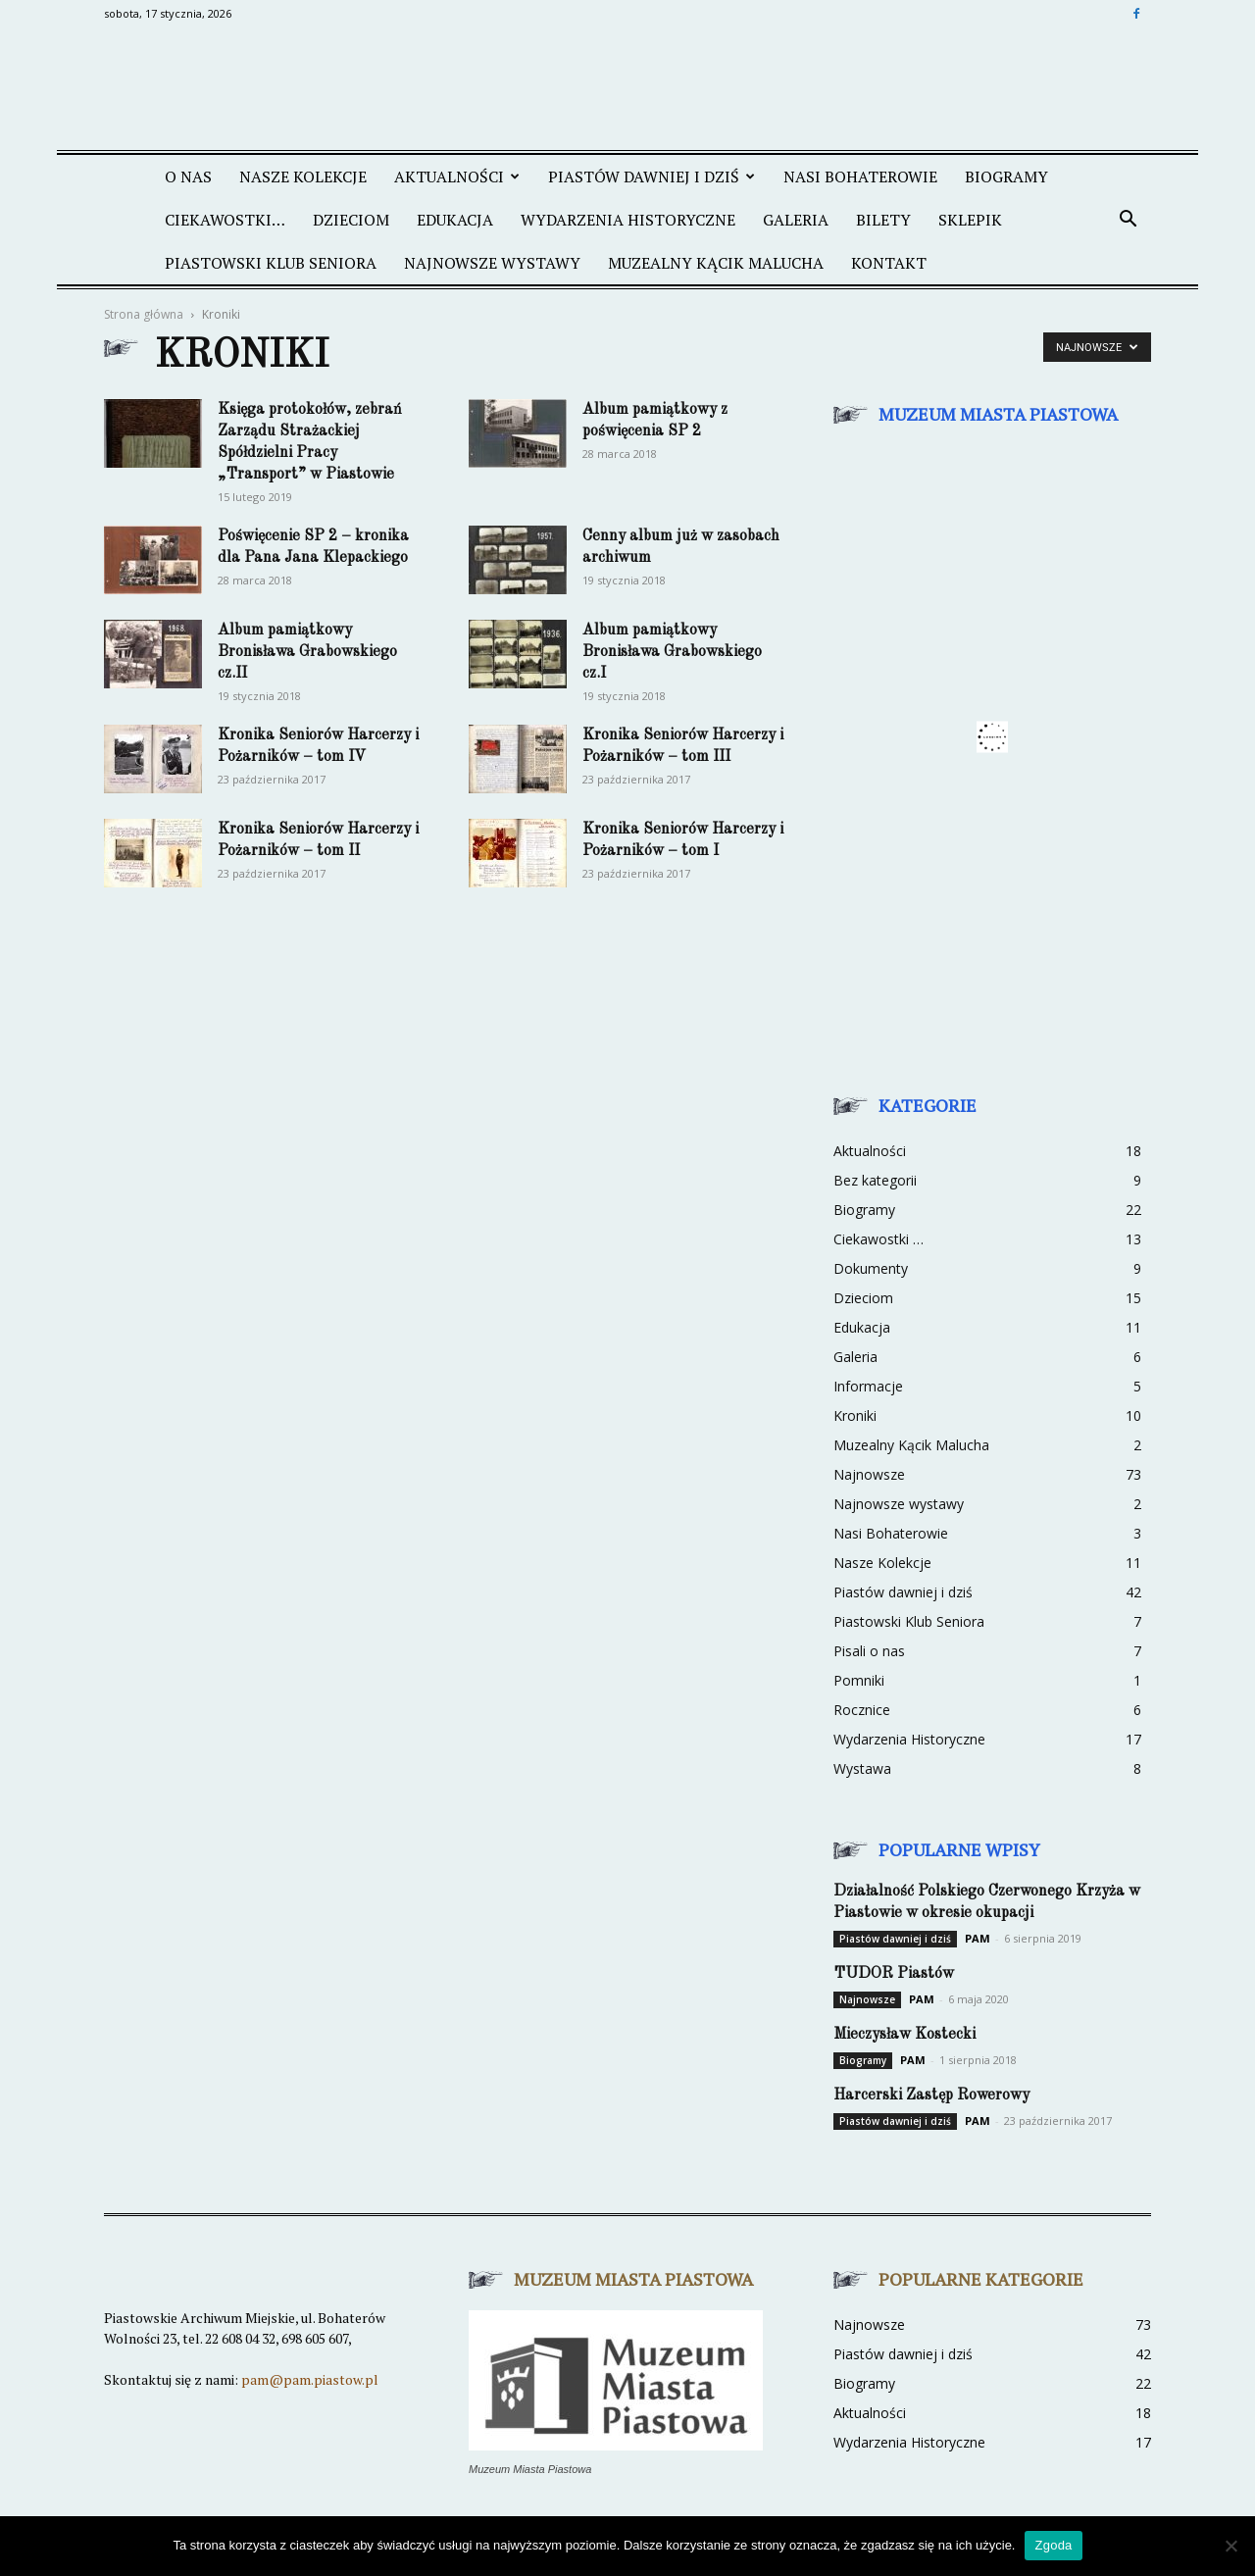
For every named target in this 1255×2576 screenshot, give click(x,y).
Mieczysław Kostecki (904, 2035)
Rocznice (861, 1709)
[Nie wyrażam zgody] (1230, 2545)
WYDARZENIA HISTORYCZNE (628, 219)
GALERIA (795, 219)
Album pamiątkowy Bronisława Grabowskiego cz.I (672, 652)
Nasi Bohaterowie (890, 1533)
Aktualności (869, 1150)
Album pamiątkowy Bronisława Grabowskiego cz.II (307, 652)
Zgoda (1053, 2545)
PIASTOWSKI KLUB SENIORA (270, 263)
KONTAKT (889, 263)
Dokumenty (870, 1268)
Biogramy (1006, 176)
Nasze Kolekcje (882, 1562)
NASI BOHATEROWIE (860, 176)
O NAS (188, 176)
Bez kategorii (875, 1180)
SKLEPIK (970, 219)
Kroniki (855, 1415)
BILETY (883, 219)
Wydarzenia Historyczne (909, 1739)
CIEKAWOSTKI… (225, 219)
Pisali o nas (869, 1651)
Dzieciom (863, 1297)
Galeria (855, 1356)
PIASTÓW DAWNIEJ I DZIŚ (651, 176)
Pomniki (858, 1680)
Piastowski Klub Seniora (908, 1621)
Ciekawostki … (878, 1239)
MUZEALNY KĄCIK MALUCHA (716, 263)
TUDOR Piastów (893, 1974)
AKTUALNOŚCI (457, 176)
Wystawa (862, 1768)
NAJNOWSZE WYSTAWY (492, 263)
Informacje (868, 1386)
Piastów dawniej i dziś (903, 1592)
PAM (977, 1938)
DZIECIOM (351, 219)
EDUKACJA (455, 219)
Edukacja (861, 1327)
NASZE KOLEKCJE (303, 176)
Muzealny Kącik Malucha (911, 1445)
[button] (1127, 219)
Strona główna (143, 314)
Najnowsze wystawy (898, 1503)
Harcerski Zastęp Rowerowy (931, 2095)
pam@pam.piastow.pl (309, 2379)
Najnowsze (869, 1474)
